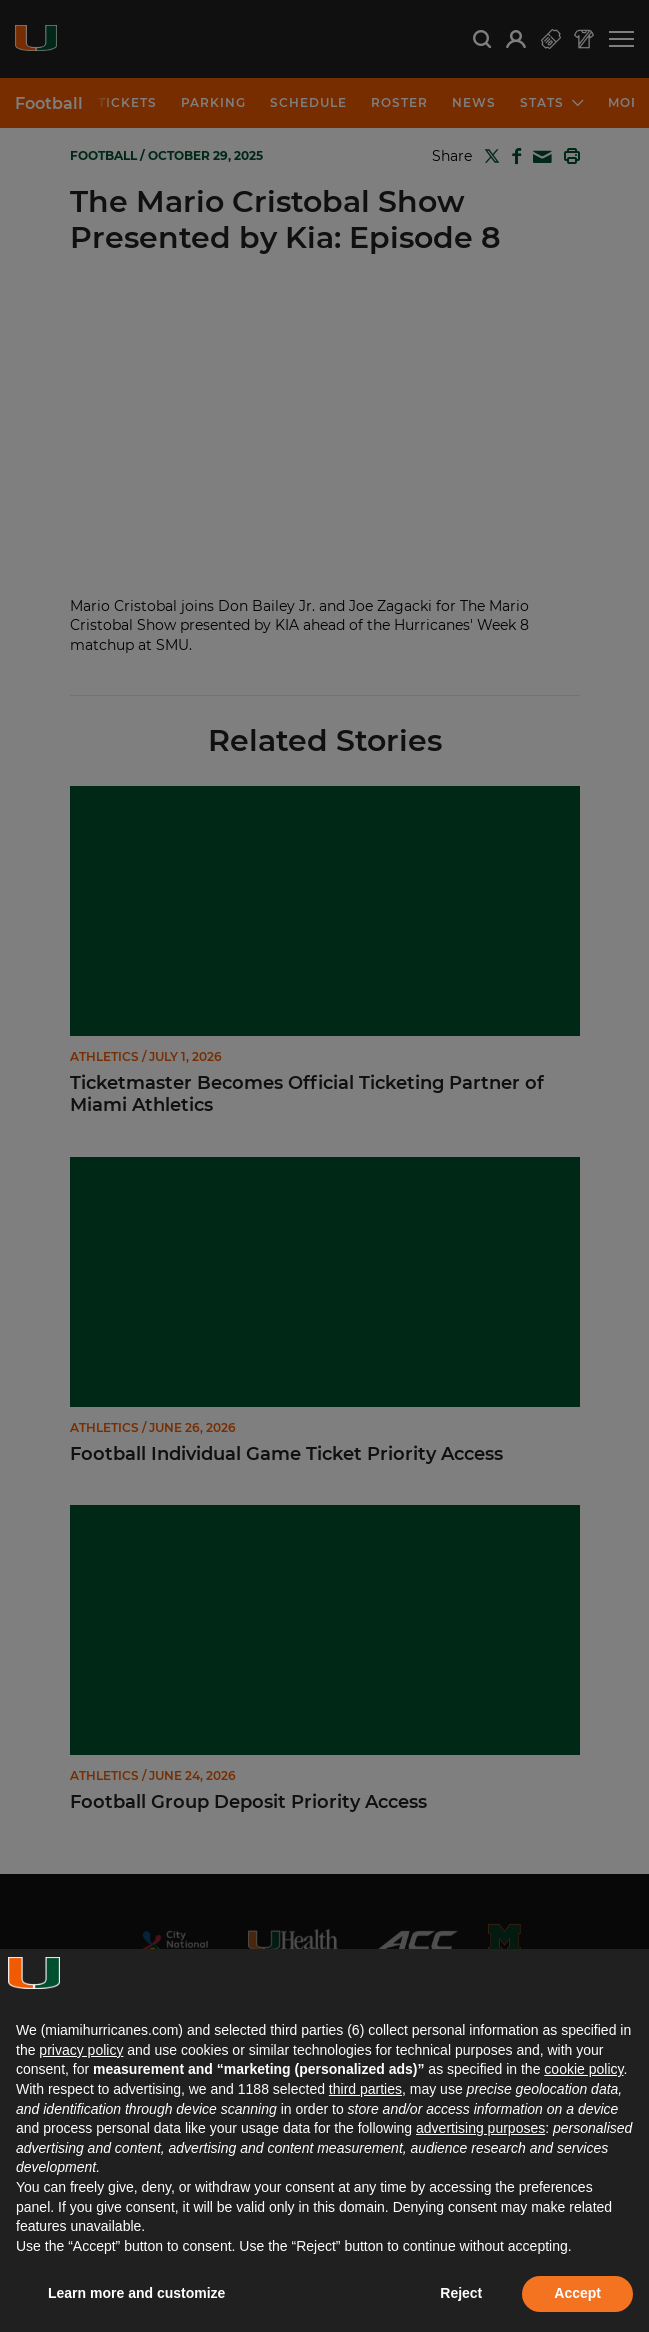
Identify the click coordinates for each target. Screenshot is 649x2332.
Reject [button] (461, 2293)
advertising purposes (480, 2128)
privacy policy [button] (81, 2050)
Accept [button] (577, 2293)
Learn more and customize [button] (136, 2293)
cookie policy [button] (583, 2069)
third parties (365, 2089)
